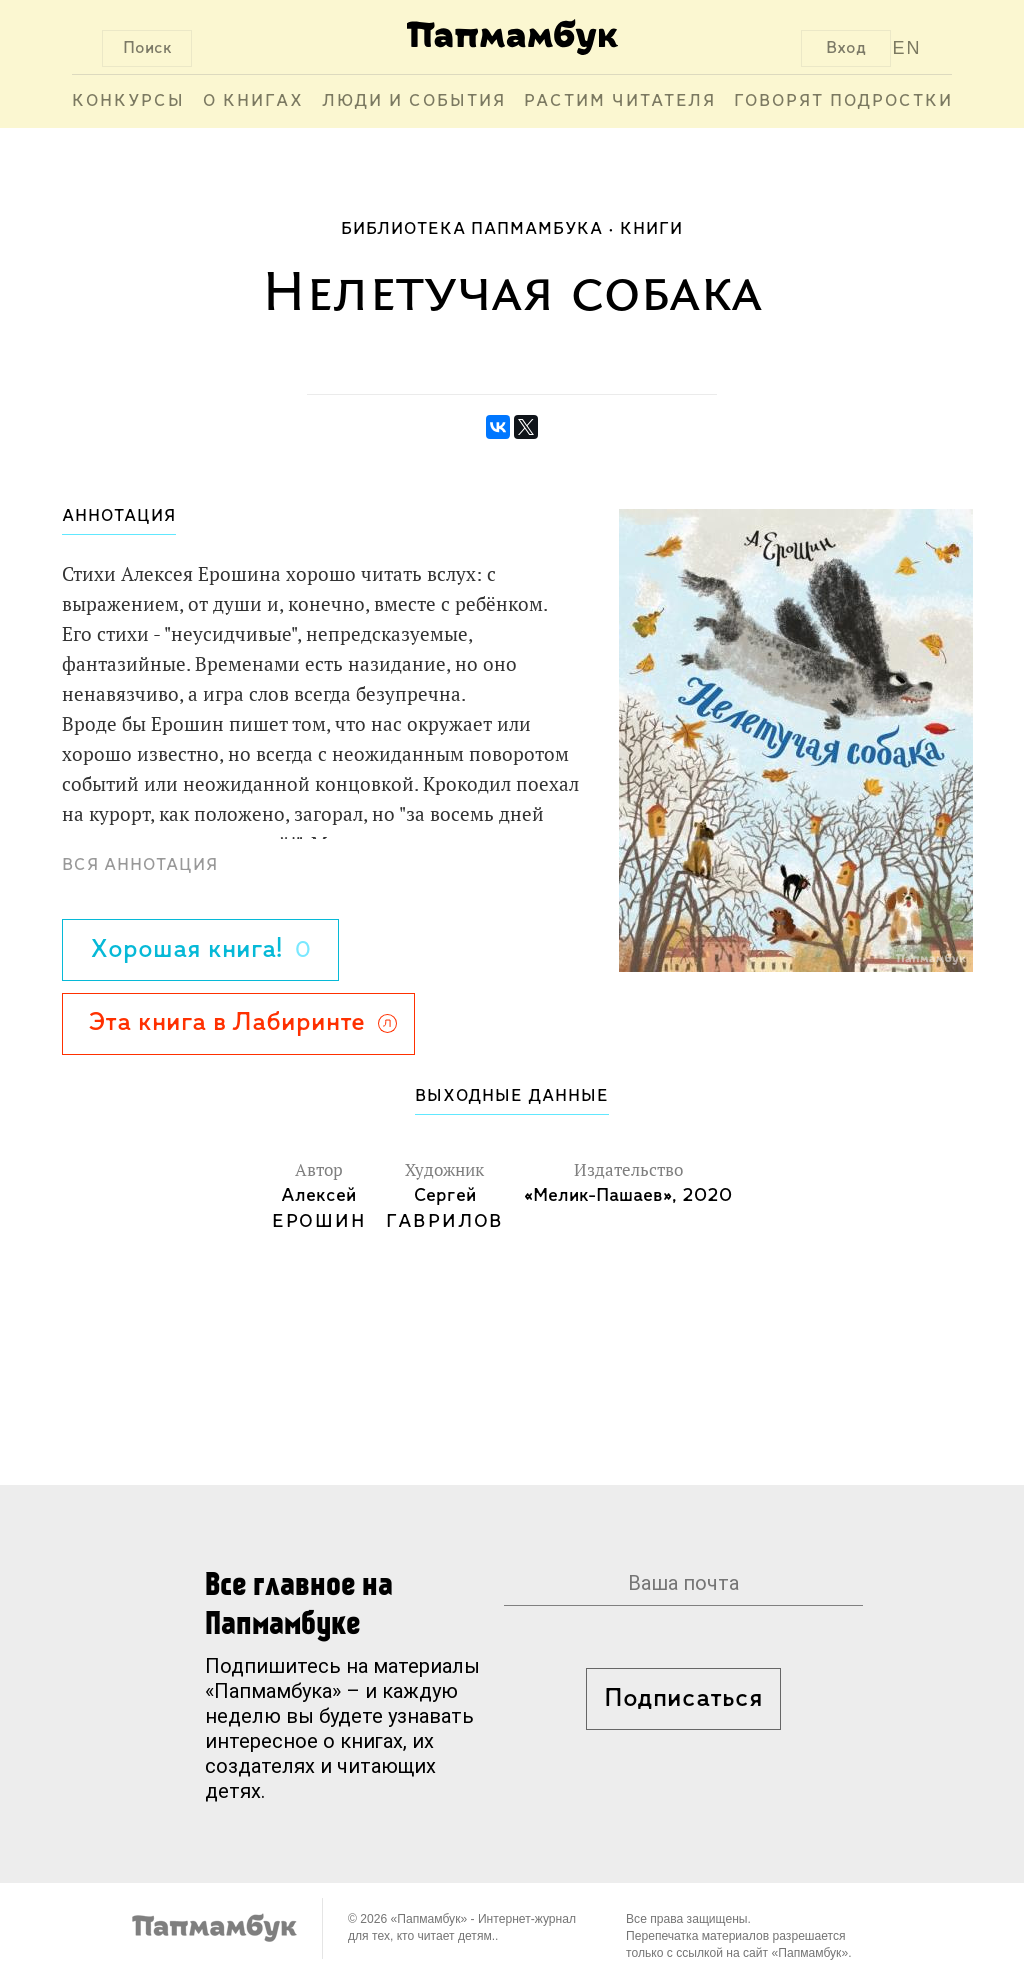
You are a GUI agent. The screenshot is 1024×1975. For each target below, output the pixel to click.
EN (907, 48)
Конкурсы (128, 101)
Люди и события (414, 101)
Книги (651, 229)
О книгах (253, 101)
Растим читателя (620, 101)
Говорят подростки (843, 101)
